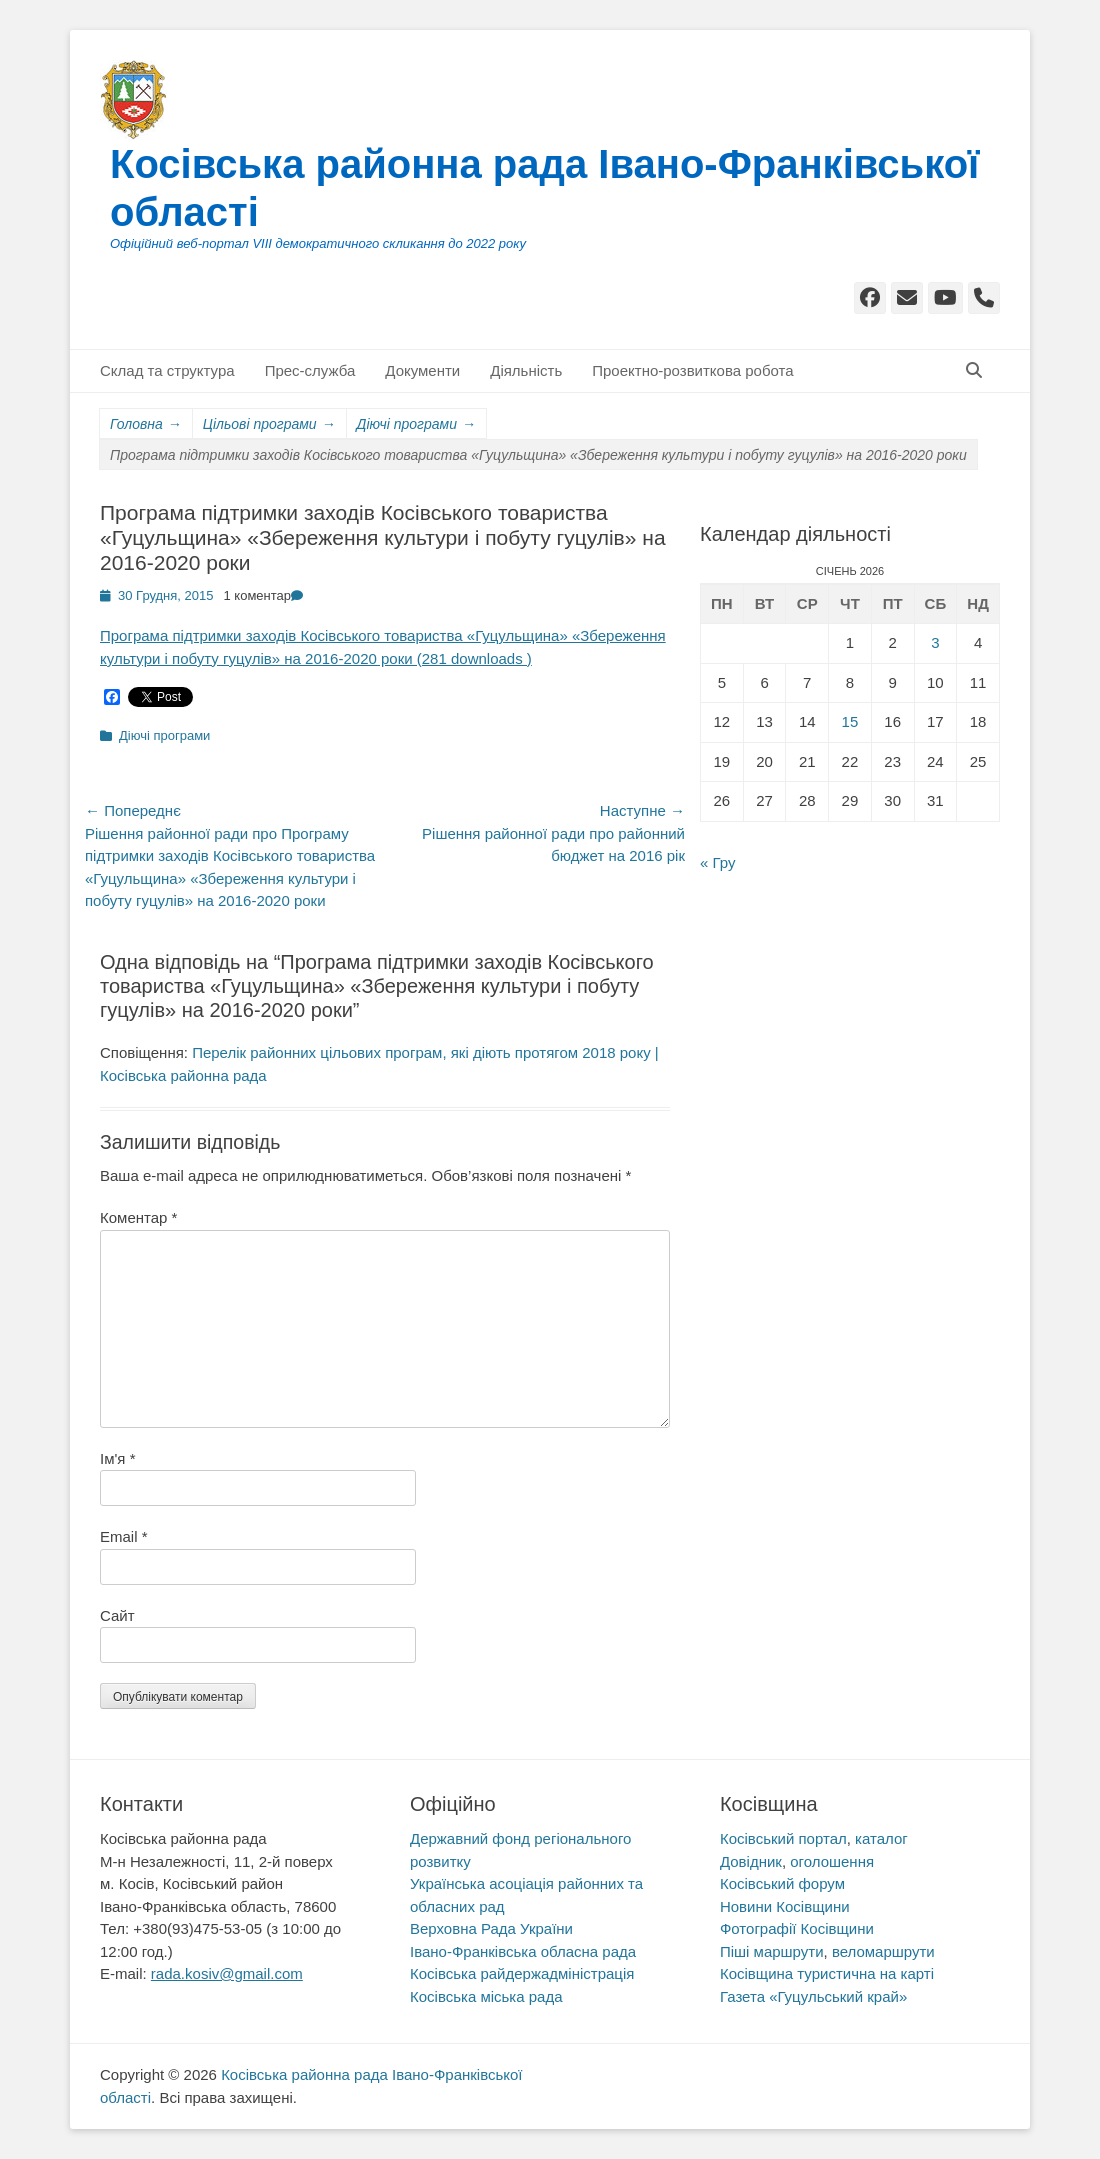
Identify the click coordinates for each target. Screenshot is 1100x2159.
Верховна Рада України (491, 1928)
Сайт (117, 1615)
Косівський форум (782, 1883)
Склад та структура (167, 370)
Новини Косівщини (785, 1906)
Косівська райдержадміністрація (522, 1973)
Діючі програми (416, 424)
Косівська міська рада (486, 1996)
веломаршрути (883, 1951)
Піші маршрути (772, 1951)
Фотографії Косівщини (797, 1928)
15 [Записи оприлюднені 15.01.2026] (850, 721)
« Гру (717, 862)
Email (124, 1536)
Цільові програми (269, 424)
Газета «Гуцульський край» (813, 1996)
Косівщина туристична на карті (827, 1973)
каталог (881, 1838)
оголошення (832, 1861)
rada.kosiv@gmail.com (227, 1973)
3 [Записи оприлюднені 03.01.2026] (935, 642)
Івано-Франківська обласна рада (523, 1951)
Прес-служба (310, 370)
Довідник (751, 1861)
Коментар (138, 1217)
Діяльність (526, 370)
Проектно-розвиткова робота (692, 370)
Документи (422, 370)
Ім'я (117, 1458)
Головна (146, 424)
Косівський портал (783, 1838)
